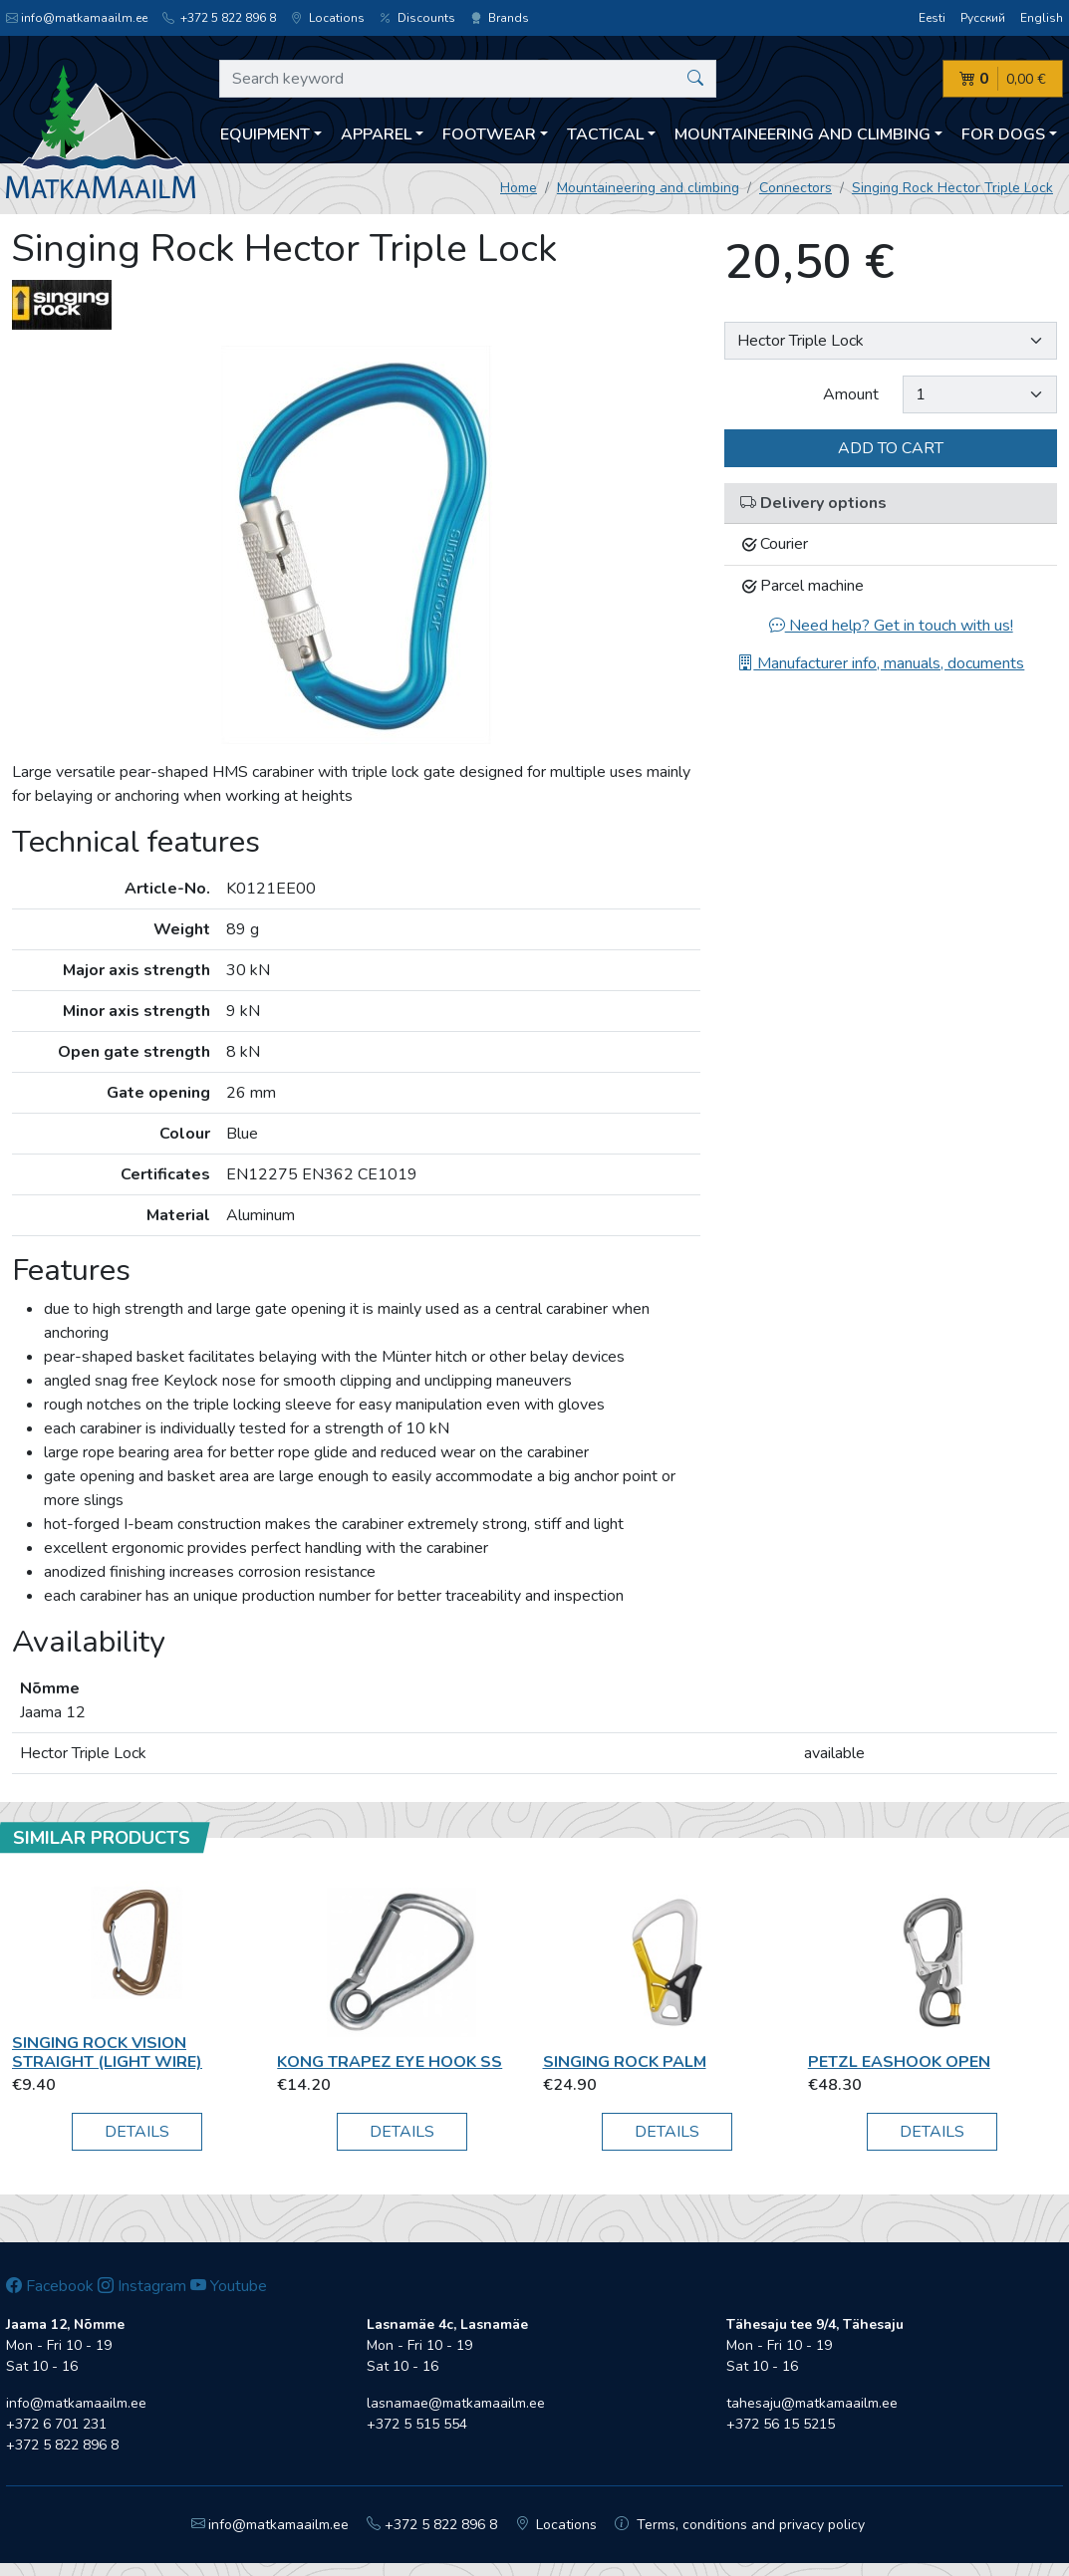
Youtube (228, 2286)
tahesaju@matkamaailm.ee (812, 2403)
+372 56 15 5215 (780, 2424)
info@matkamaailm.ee (76, 18)
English (1041, 18)
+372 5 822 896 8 (219, 18)
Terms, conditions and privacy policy (740, 2524)
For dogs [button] (1003, 134)
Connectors (795, 187)
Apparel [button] (376, 134)
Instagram (142, 2286)
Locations (328, 18)
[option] (356, 545)
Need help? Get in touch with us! (891, 626)
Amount (851, 394)
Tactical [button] (605, 134)
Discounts (417, 18)
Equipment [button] (265, 134)
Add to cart (890, 448)
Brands (499, 18)
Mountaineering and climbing (648, 187)
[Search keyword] (467, 79)
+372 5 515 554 (417, 2424)
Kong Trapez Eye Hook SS (389, 2062)
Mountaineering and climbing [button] (802, 134)
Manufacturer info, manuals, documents (880, 663)
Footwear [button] (489, 134)
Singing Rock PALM (624, 2062)
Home (518, 187)
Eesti (932, 18)
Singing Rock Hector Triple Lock (952, 187)
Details (137, 2132)
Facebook (50, 2286)
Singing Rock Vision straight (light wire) (107, 2052)
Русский (982, 18)
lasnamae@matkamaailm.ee (456, 2403)
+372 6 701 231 (56, 2424)
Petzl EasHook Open (899, 2062)
